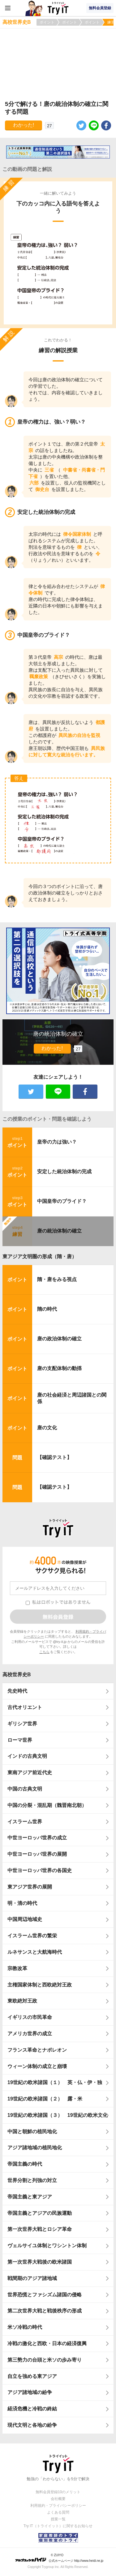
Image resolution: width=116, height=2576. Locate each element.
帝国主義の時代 (24, 2164)
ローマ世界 (19, 1740)
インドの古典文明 (27, 1756)
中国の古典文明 (24, 1788)
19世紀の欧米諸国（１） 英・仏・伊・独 (54, 2082)
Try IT (58, 8)
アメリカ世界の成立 (29, 2033)
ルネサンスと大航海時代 (34, 1952)
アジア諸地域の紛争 (29, 2392)
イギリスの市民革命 (29, 2017)
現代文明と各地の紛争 (32, 2425)
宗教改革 (17, 1968)
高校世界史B (16, 1674)
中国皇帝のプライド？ (62, 1201)
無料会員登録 (100, 8)
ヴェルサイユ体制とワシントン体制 (47, 2245)
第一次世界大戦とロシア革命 (39, 2229)
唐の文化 (47, 1427)
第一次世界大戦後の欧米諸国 (39, 2262)
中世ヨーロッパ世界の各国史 (39, 1870)
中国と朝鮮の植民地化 (32, 2131)
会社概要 (58, 2499)
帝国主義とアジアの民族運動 (39, 2213)
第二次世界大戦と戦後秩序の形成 (44, 2310)
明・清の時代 (22, 1903)
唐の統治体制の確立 (59, 1230)
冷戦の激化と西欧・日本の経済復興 (47, 2343)
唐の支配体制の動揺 (59, 1368)
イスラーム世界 (24, 1821)
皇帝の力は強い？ (57, 1141)
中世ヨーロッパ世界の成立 (37, 1837)
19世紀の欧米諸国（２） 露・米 (47, 2098)
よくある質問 (58, 2512)
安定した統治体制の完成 (64, 1171)
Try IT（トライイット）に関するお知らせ (58, 2526)
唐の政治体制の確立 (59, 1338)
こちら (44, 1652)
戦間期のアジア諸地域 (32, 2278)
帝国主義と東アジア (29, 2196)
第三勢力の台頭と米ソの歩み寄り (44, 2359)
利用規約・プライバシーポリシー (58, 2505)
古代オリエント (24, 1707)
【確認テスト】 (54, 1457)
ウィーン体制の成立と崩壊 (37, 2066)
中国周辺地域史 (24, 1919)
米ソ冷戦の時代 (24, 2327)
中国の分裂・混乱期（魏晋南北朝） (47, 1805)
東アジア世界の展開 (29, 1886)
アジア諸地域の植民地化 (34, 2147)
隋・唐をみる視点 (57, 1279)
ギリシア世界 (22, 1723)
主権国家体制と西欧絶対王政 (39, 1984)
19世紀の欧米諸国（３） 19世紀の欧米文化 (57, 2115)
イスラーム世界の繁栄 (32, 1935)
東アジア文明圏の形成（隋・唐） (39, 1256)
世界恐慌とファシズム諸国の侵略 (44, 2294)
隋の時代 (47, 1309)
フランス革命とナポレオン (37, 2050)
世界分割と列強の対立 (32, 2180)
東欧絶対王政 (22, 2000)
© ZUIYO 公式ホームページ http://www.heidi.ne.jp (59, 2557)
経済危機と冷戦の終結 (32, 2408)
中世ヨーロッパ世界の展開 (37, 1854)
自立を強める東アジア (32, 2376)
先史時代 (17, 1691)
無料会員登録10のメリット (58, 2492)
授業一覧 (58, 2519)
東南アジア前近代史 (29, 1772)
